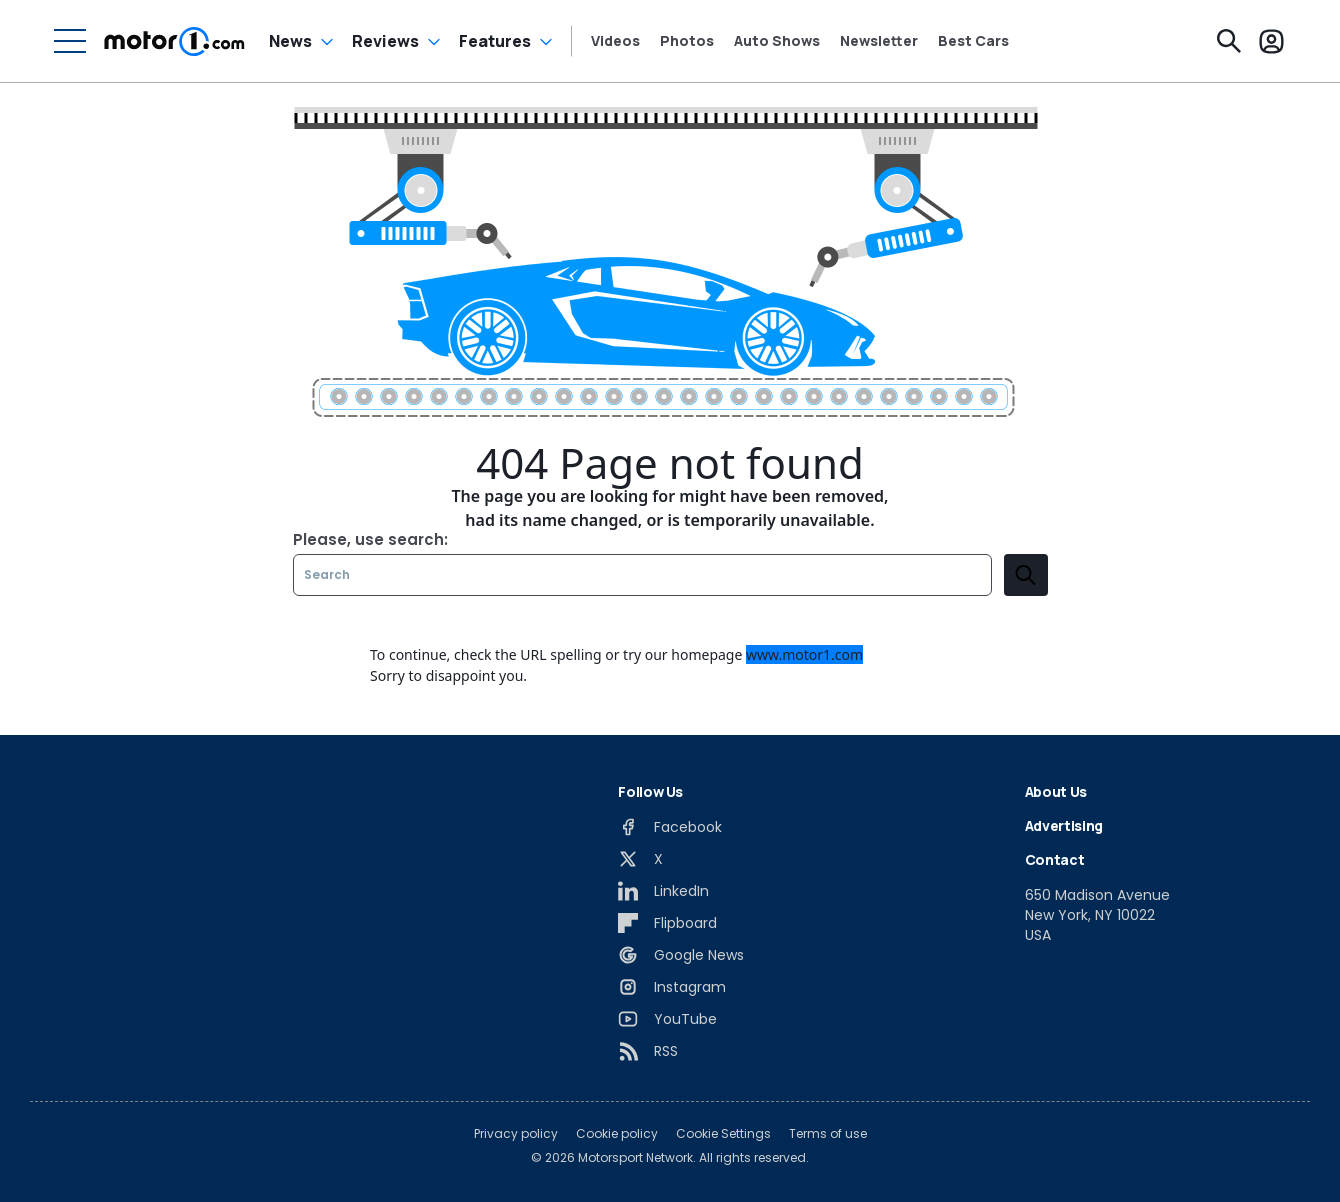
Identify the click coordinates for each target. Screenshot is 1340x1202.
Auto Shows (777, 41)
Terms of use (828, 1134)
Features (495, 41)
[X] (640, 859)
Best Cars (973, 41)
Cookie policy (617, 1134)
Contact (1055, 859)
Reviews (385, 41)
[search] (1026, 575)
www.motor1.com (804, 654)
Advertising (1064, 825)
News (290, 41)
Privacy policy (516, 1134)
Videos (615, 41)
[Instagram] (672, 987)
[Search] (1229, 41)
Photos (687, 41)
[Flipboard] (667, 923)
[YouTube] (667, 1019)
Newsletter (879, 41)
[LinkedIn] (663, 891)
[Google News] (681, 955)
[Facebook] (670, 827)
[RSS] (648, 1051)
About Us (1056, 791)
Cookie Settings (723, 1134)
